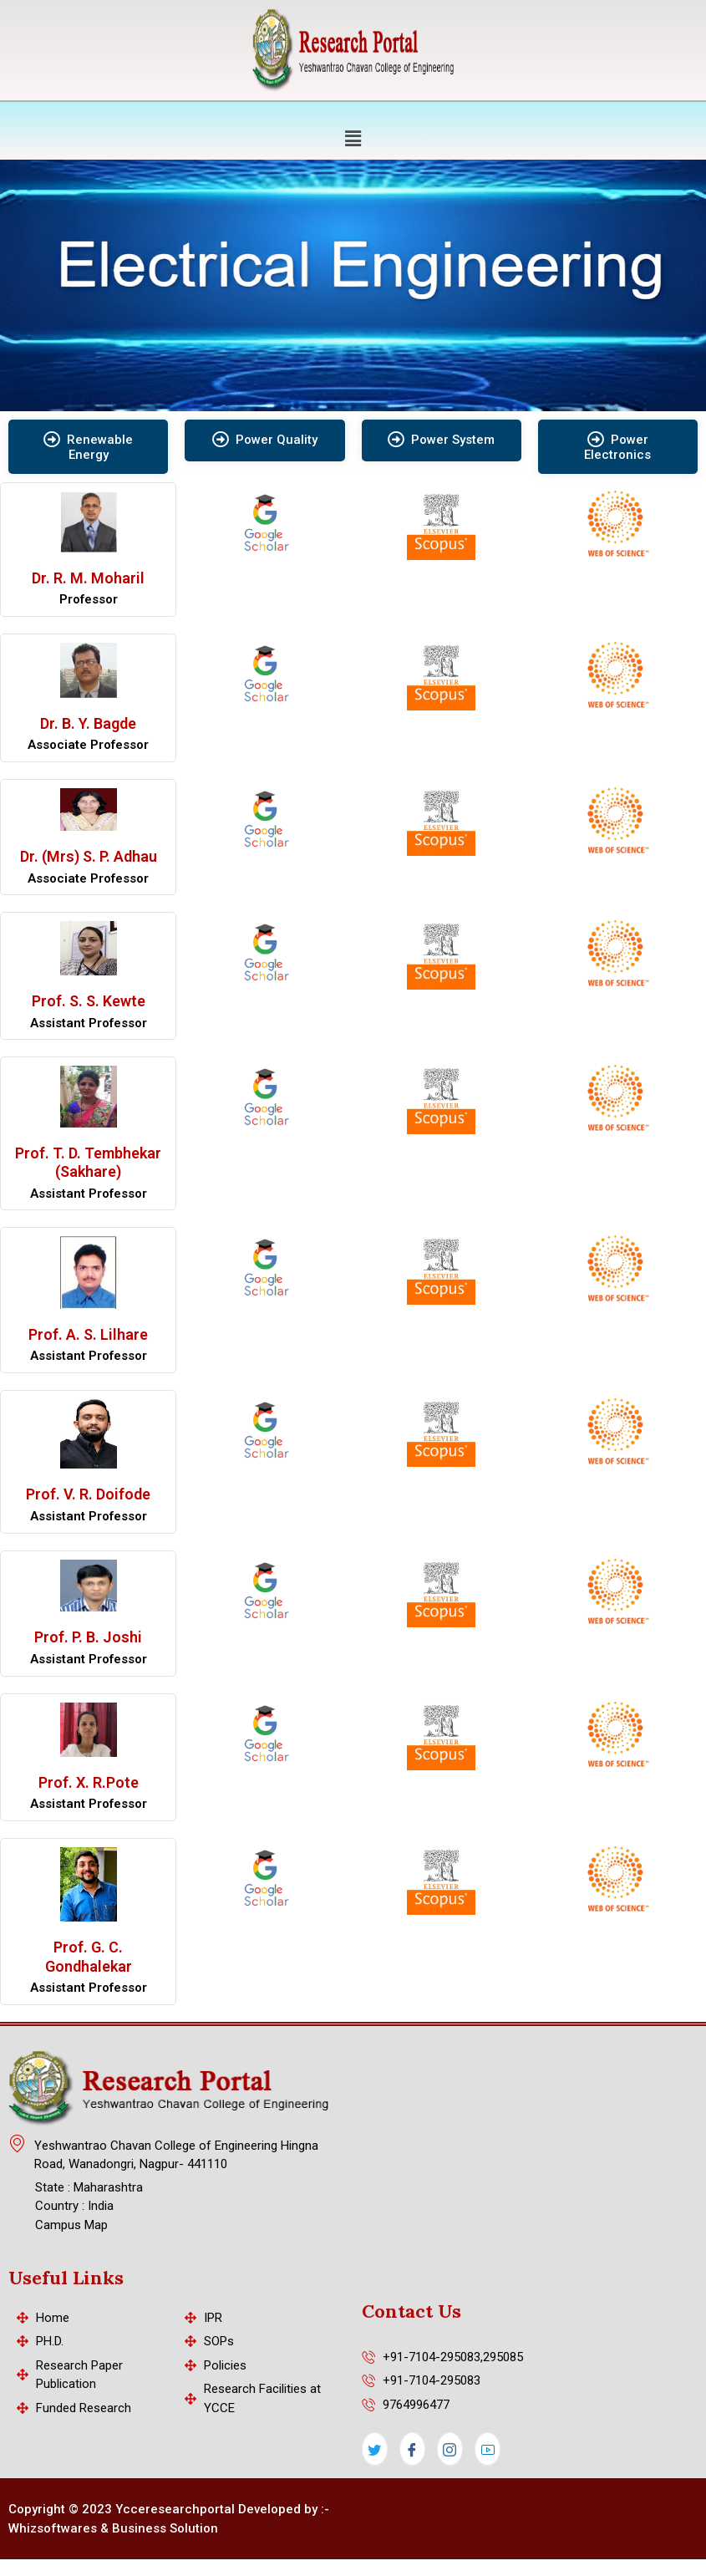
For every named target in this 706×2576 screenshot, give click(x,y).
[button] (352, 138)
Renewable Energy (88, 446)
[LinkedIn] (487, 2449)
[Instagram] (450, 2449)
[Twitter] (375, 2449)
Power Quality (264, 439)
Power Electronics (617, 446)
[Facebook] (412, 2449)
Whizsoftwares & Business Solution (113, 2528)
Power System (441, 439)
